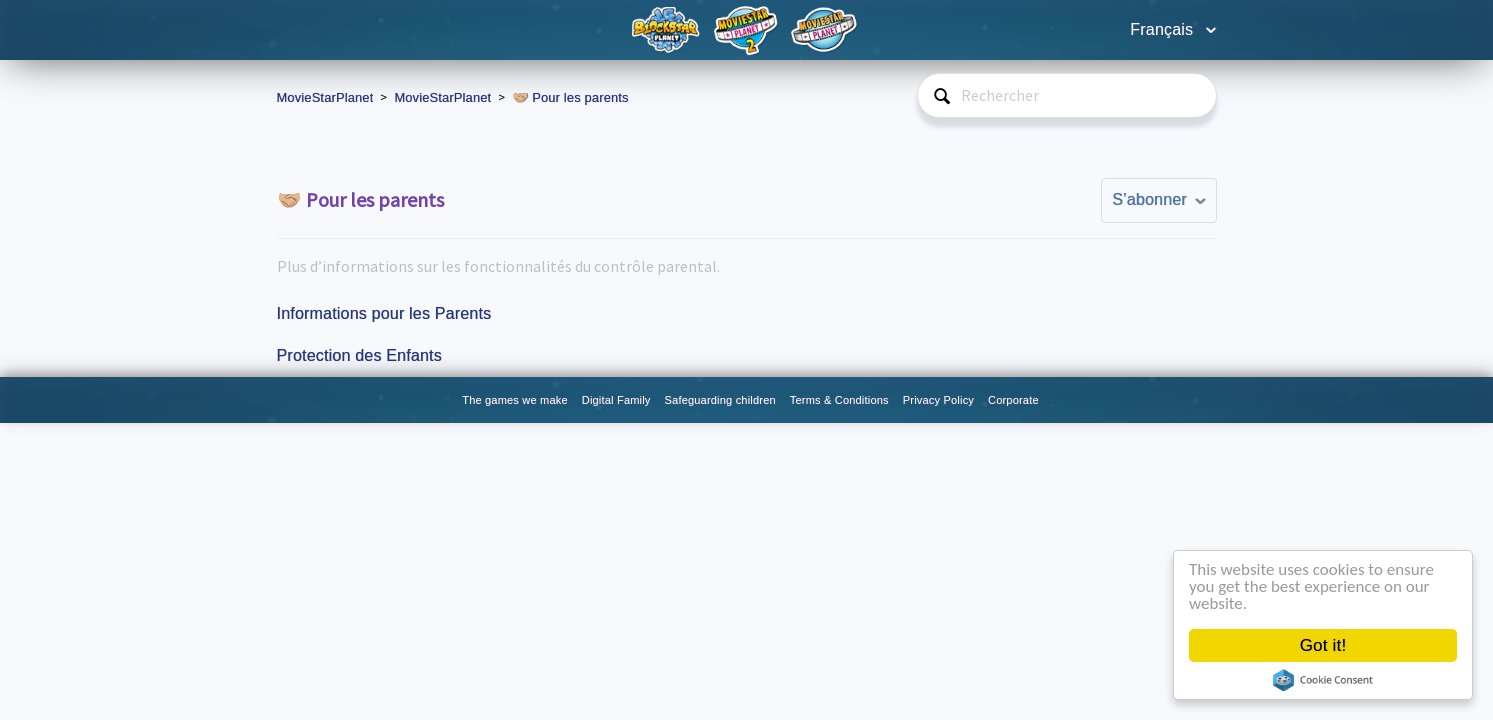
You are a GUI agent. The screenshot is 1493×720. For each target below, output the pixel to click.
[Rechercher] (1067, 95)
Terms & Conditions (839, 400)
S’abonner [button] (1149, 199)
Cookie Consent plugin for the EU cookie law (1323, 680)
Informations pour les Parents (384, 313)
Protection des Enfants (359, 355)
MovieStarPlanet (325, 97)
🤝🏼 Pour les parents (570, 97)
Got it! (1323, 645)
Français (1164, 29)
